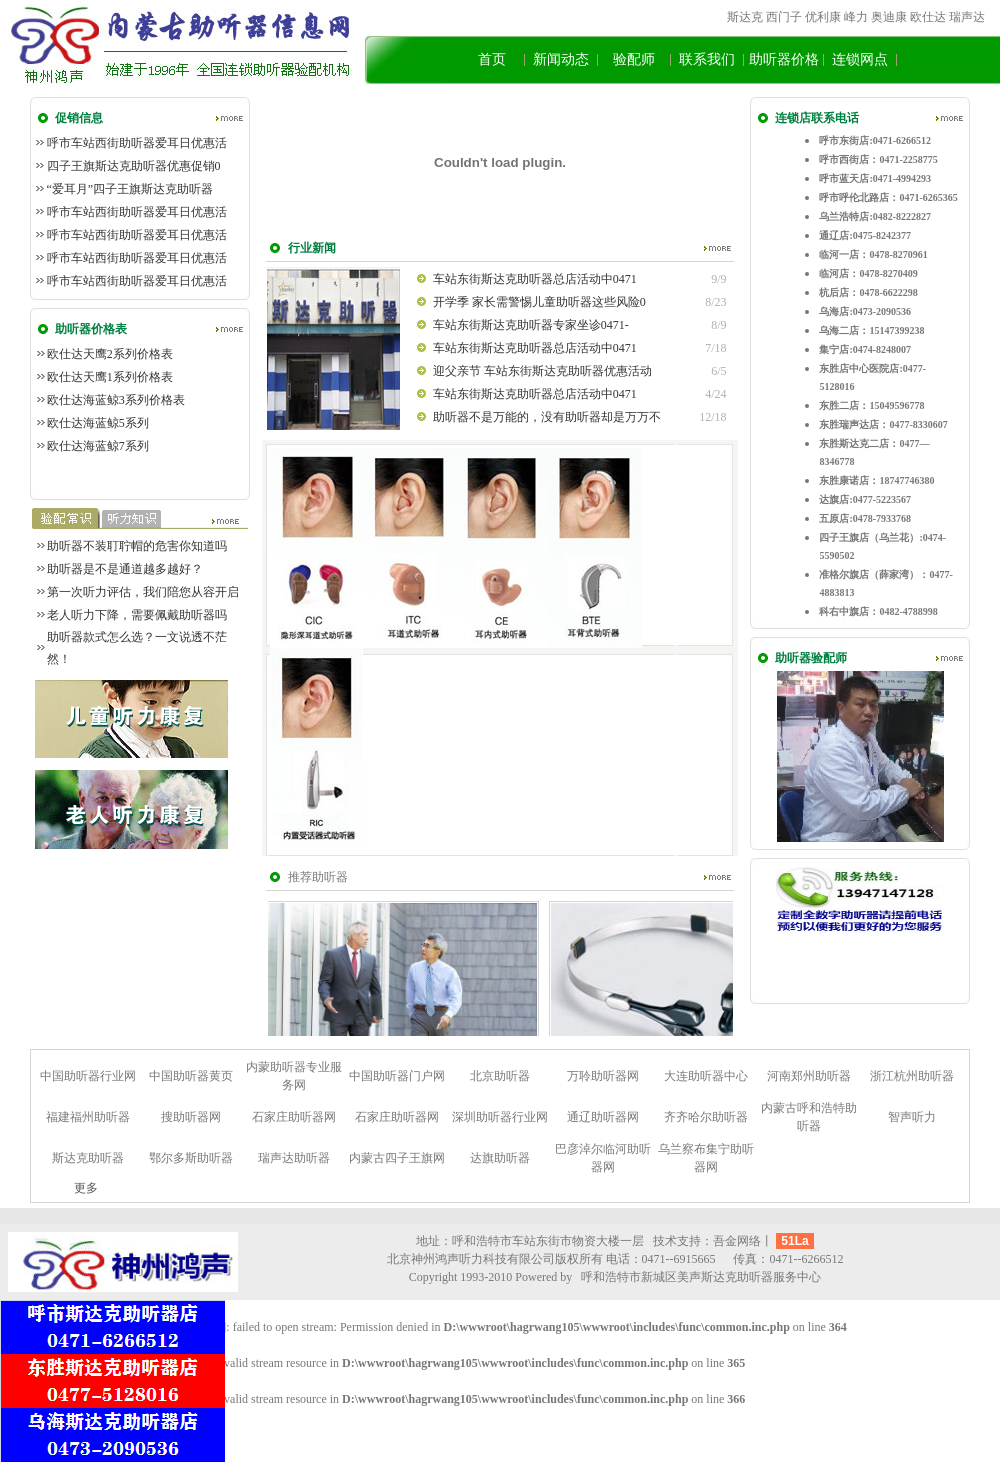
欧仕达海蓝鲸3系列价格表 (116, 400)
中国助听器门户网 (397, 1076)
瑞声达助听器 (294, 1158)
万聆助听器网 (603, 1076)
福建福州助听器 (88, 1117)
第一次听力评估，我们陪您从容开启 (143, 592)
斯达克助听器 (88, 1158)
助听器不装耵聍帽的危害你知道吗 (137, 546)
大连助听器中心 (706, 1076)
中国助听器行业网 (88, 1076)
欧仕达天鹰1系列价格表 (110, 377)
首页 (492, 59)
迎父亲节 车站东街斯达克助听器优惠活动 (542, 371)
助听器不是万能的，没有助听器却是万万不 (547, 417)
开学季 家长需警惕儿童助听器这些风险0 (539, 302)
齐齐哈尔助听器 (706, 1117)
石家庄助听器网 (294, 1117)
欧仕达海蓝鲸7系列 (98, 446)
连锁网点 (860, 59)
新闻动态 (561, 59)
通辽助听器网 (603, 1117)
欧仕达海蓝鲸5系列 (98, 423)
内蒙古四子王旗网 (397, 1158)
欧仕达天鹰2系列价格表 (110, 354)
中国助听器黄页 (191, 1076)
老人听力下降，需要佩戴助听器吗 (137, 615)
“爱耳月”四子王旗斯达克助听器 (130, 189)
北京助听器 (500, 1076)
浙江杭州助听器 (912, 1076)
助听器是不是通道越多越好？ (125, 569)
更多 (86, 1188)
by (566, 1277)
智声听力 (912, 1117)
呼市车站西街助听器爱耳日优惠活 (137, 143)
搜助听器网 (191, 1117)
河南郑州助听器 (809, 1076)
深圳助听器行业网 (500, 1117)
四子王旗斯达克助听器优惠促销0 (134, 166)
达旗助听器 (500, 1158)
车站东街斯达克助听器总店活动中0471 (535, 279)
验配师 (634, 59)
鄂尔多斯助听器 (191, 1158)
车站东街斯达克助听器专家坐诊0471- (531, 325)
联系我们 (707, 59)
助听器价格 (784, 59)
